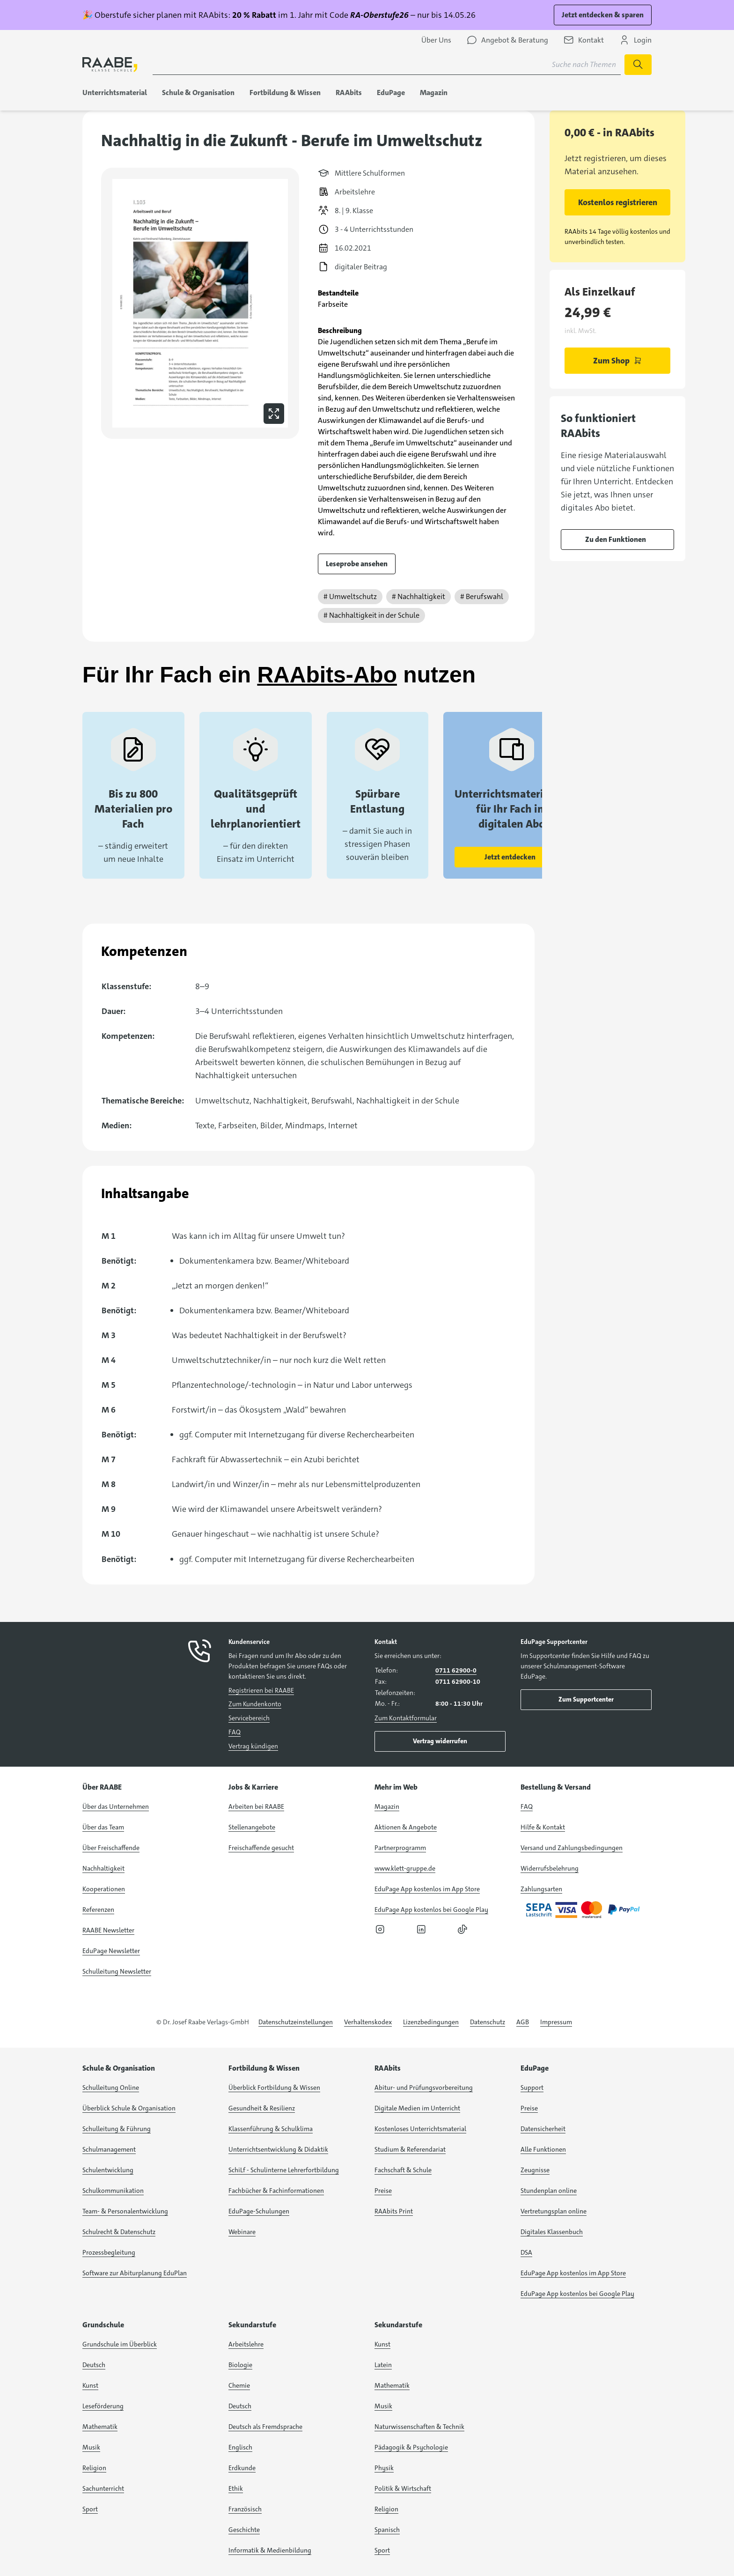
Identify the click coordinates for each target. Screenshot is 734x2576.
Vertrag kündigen (253, 1746)
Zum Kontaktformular (405, 1718)
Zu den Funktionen (615, 539)
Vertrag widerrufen (440, 1741)
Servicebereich (249, 1718)
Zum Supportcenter (586, 1699)
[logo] (110, 64)
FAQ (234, 1732)
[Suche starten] (638, 64)
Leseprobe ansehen (357, 564)
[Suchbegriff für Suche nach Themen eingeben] (387, 64)
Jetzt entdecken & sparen (603, 15)
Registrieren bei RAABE (261, 1690)
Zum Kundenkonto (254, 1704)
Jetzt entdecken (510, 857)
